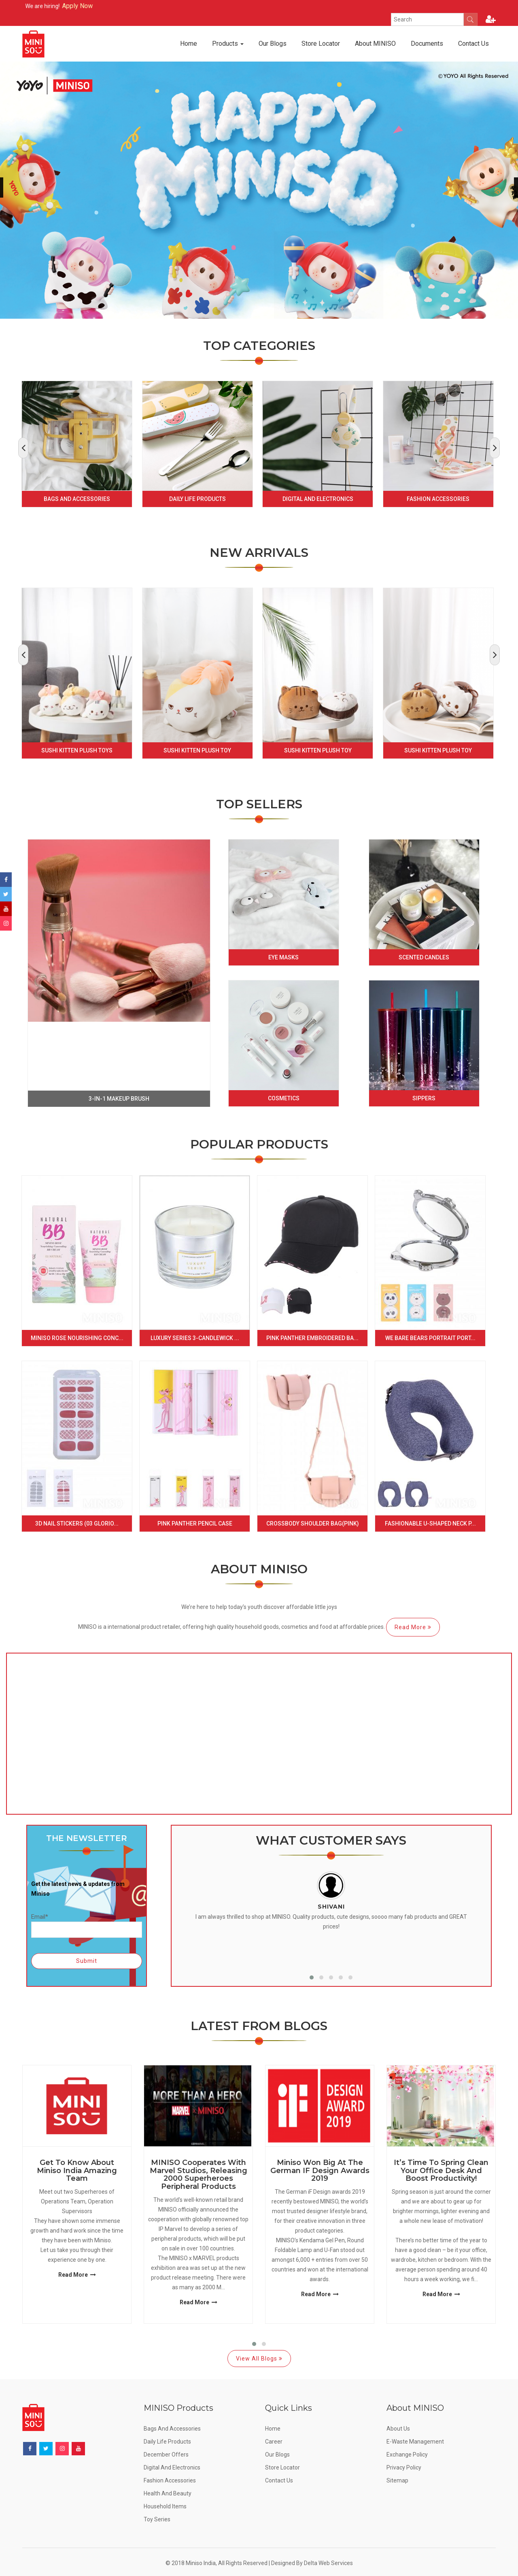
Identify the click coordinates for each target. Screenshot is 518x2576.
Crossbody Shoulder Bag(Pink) (312, 1523)
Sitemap (397, 2480)
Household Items (165, 2506)
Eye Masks (283, 957)
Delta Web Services (328, 2563)
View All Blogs (259, 2358)
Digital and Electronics (317, 499)
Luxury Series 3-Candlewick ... (195, 1338)
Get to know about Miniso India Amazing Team (77, 2171)
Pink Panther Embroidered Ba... (312, 1338)
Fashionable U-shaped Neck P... (430, 1523)
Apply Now (104, 6)
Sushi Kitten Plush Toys (77, 750)
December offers (166, 2454)
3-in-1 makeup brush (119, 1098)
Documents (427, 43)
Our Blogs (273, 43)
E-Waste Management (415, 2441)
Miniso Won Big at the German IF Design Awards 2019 (319, 2171)
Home (188, 43)
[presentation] (23, 447)
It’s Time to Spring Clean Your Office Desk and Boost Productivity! (441, 2171)
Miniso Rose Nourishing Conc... (77, 1338)
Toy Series (157, 2519)
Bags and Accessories (77, 499)
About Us (398, 2428)
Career (273, 2441)
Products (228, 43)
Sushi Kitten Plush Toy (197, 750)
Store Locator (320, 43)
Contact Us (473, 43)
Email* (86, 1925)
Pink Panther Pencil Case (194, 1523)
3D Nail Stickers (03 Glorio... (77, 1523)
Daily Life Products (197, 499)
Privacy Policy (403, 2467)
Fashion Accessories (438, 499)
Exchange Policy (407, 2454)
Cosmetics (283, 1098)
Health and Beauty (167, 2493)
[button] (311, 1977)
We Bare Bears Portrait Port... (430, 1338)
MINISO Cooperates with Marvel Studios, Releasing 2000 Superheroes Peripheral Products (198, 2175)
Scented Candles (424, 957)
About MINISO (375, 43)
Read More (413, 1627)
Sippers (423, 1098)
